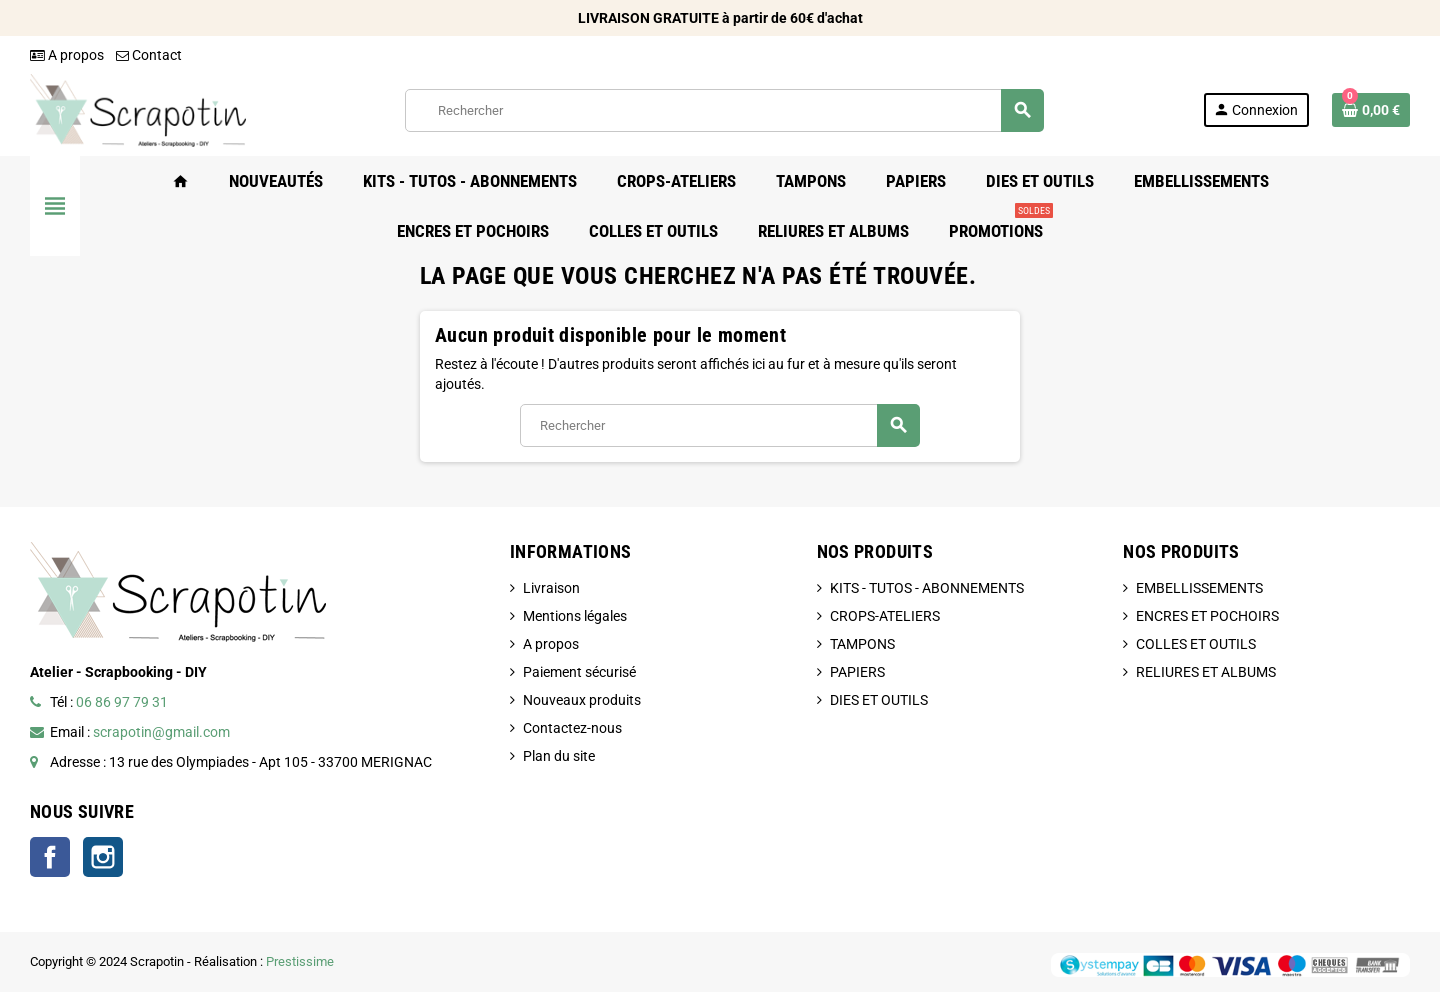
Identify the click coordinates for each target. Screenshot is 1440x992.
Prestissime (300, 961)
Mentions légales (575, 616)
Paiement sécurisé (579, 672)
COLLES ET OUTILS (1196, 644)
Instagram (103, 857)
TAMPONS (862, 644)
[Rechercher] (724, 110)
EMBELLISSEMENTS (1199, 588)
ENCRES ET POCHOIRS (1207, 616)
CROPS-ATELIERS (885, 616)
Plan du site (559, 756)
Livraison (551, 588)
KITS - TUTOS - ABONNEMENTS (927, 588)
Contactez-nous (572, 728)
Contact (149, 55)
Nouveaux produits (582, 700)
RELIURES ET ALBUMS (1206, 672)
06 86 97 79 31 (122, 702)
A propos (67, 55)
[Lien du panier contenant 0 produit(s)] (1371, 110)
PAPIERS (857, 672)
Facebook (50, 857)
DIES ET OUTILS (879, 700)
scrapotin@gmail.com (161, 732)
